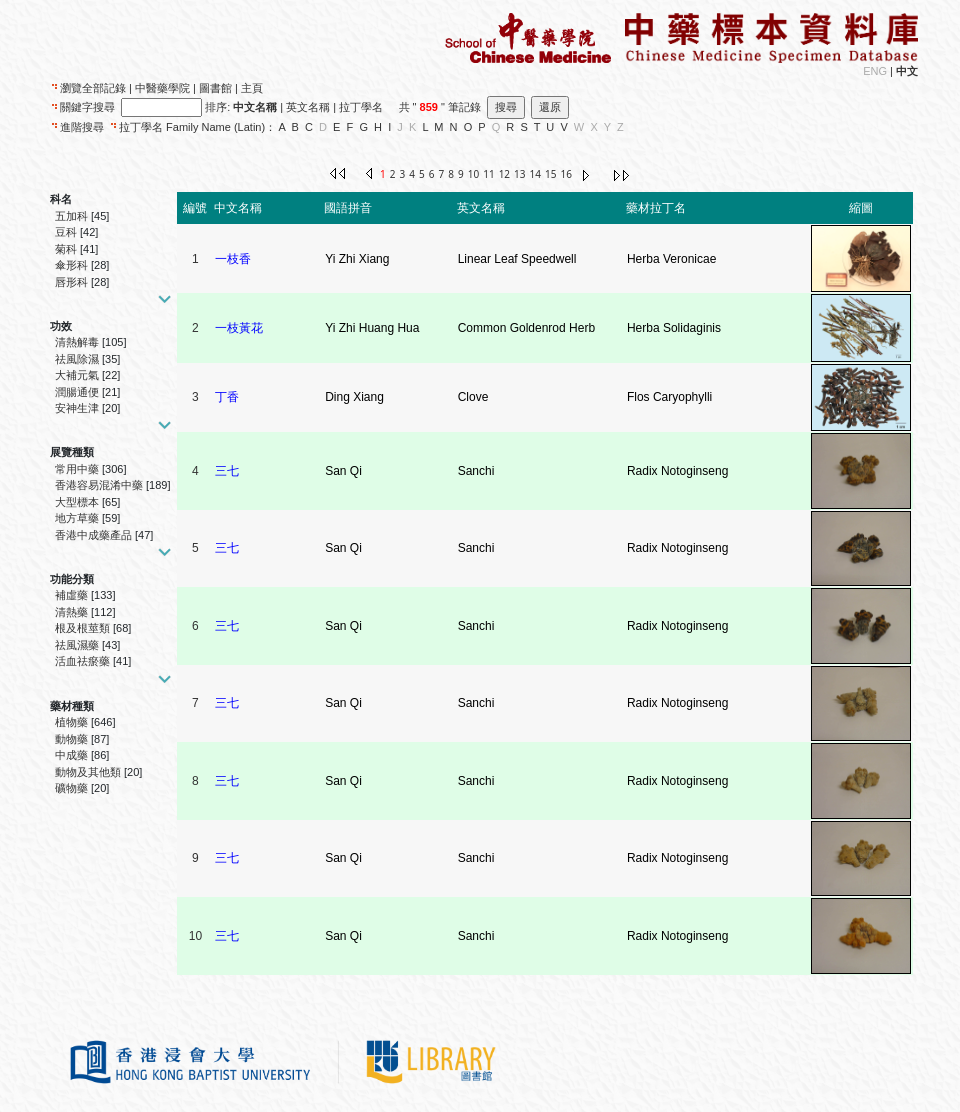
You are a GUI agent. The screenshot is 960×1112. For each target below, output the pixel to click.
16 (565, 174)
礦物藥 (71, 788)
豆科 (66, 232)
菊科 (66, 249)
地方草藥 (77, 518)
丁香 (227, 397)
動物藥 (71, 739)
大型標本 (77, 502)
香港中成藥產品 (93, 535)
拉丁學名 (361, 107)
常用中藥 (77, 469)
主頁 (252, 88)
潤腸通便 (77, 392)
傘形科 (71, 265)
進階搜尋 (82, 127)
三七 (227, 471)
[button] (162, 298)
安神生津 (77, 408)
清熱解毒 (77, 342)
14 (535, 174)
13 (519, 174)
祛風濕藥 (77, 645)
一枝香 (233, 259)
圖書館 (215, 88)
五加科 (71, 216)
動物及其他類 (88, 772)
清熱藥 (71, 612)
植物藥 (71, 722)
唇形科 (71, 282)
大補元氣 (77, 375)
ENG (875, 71)
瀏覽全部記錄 (93, 88)
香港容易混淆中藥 (99, 485)
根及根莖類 (82, 628)
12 (504, 174)
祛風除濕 (77, 359)
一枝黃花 (239, 328)
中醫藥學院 (162, 88)
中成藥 (71, 755)
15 (550, 174)
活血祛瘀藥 (82, 661)
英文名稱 (308, 107)
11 (488, 174)
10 (473, 174)
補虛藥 (71, 595)
